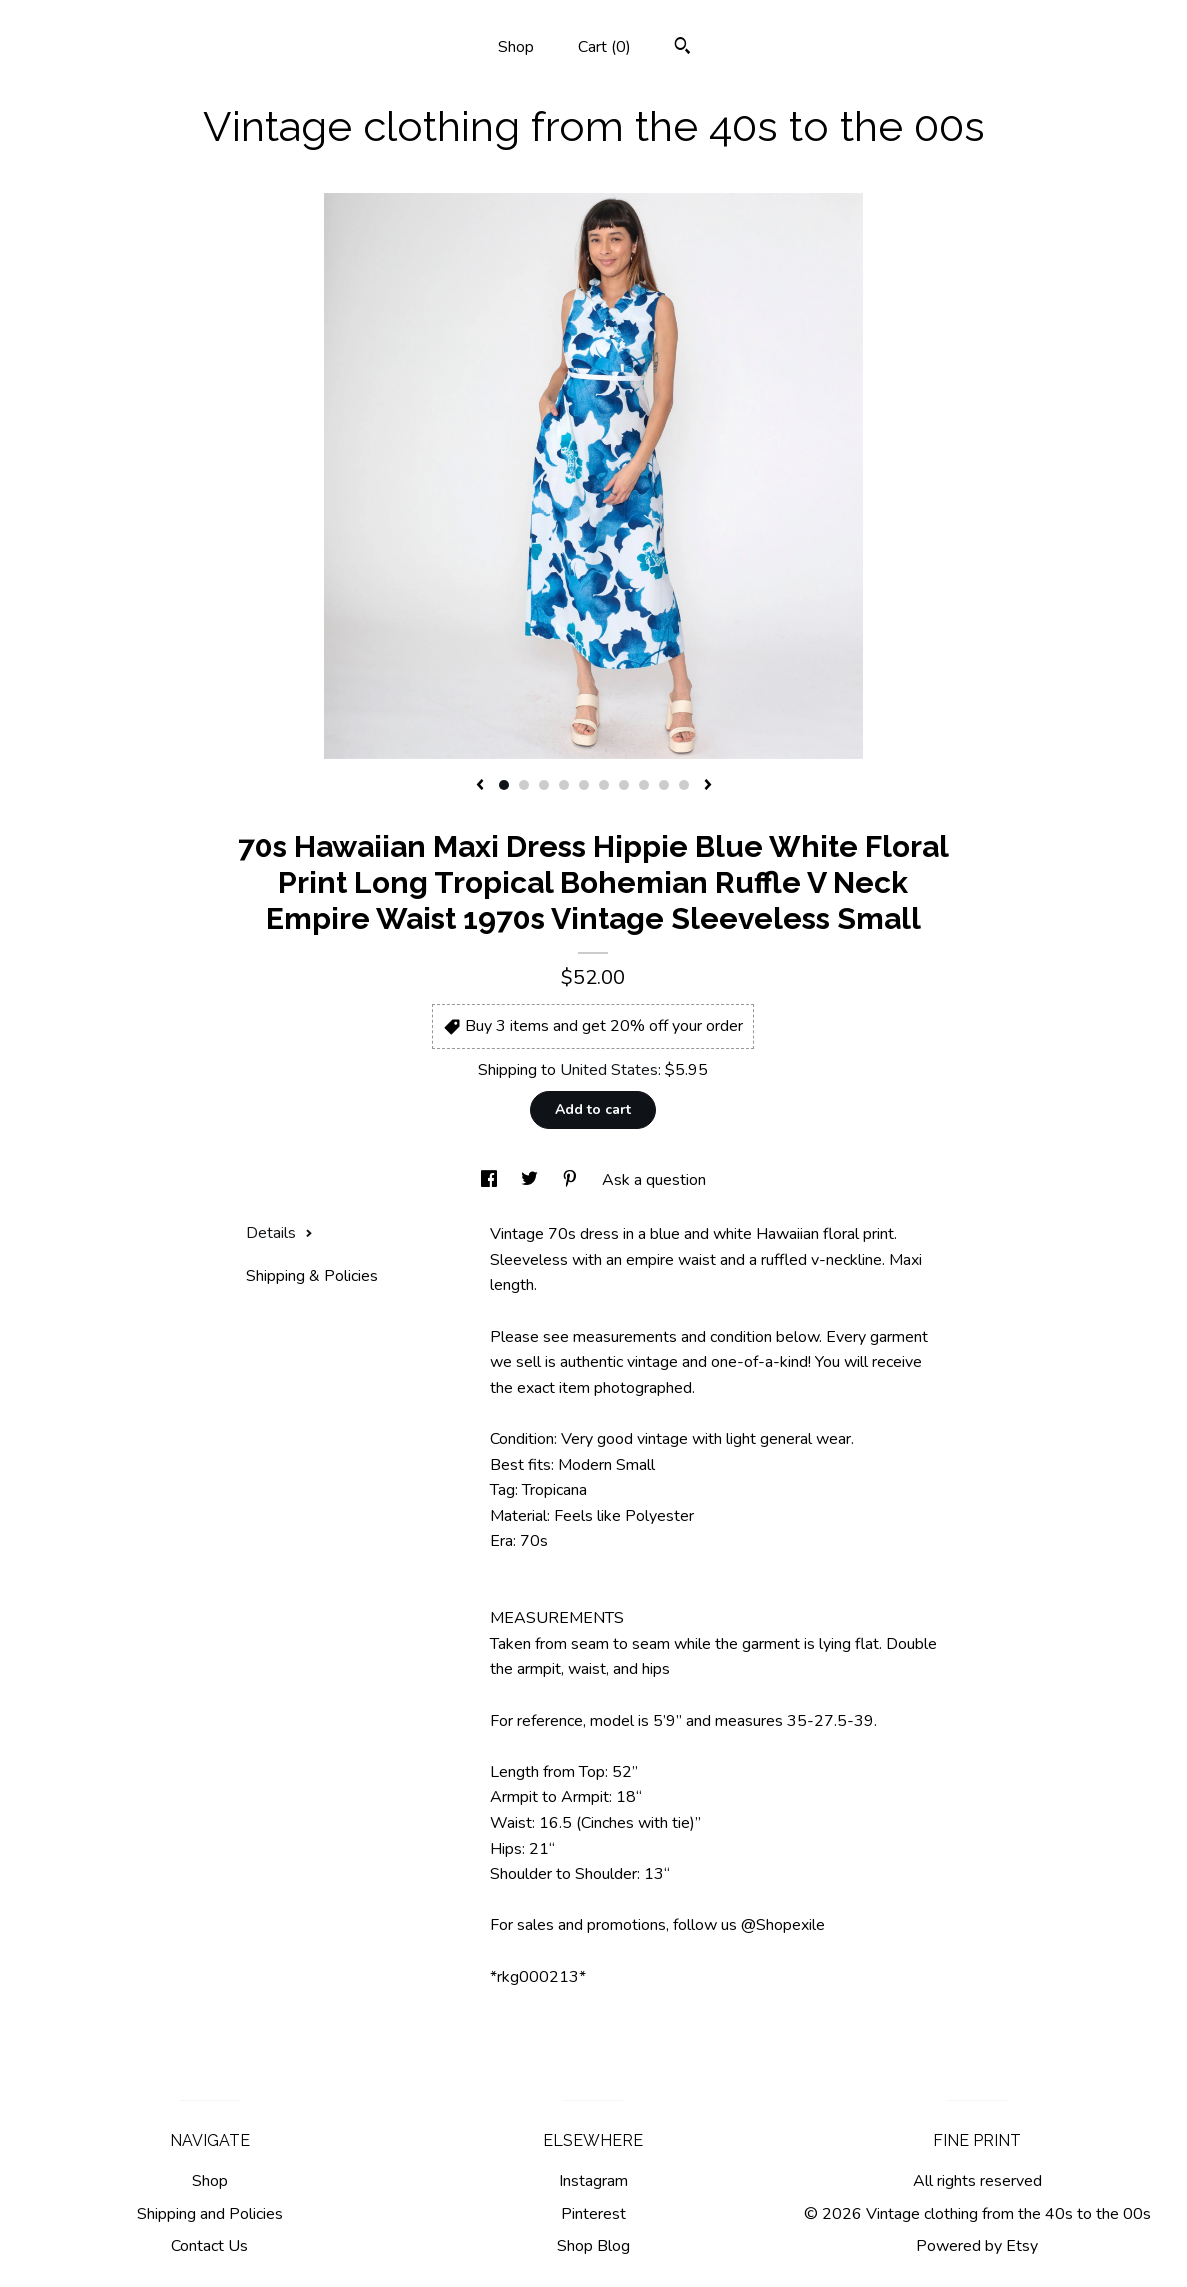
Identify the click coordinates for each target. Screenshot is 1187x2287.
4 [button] (564, 785)
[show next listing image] (708, 786)
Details (279, 1233)
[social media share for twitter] (531, 1180)
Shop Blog (593, 2246)
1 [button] (504, 785)
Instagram (593, 2181)
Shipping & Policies (312, 1276)
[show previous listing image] (480, 786)
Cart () (604, 47)
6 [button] (604, 785)
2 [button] (524, 785)
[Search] (682, 48)
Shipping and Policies (210, 2214)
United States (609, 1070)
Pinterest (593, 2214)
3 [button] (544, 785)
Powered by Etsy (977, 2246)
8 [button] (644, 785)
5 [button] (584, 785)
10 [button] (684, 785)
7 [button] (624, 785)
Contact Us (209, 2246)
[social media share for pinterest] (572, 1180)
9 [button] (664, 785)
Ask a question (654, 1180)
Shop (516, 47)
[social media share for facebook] (491, 1180)
